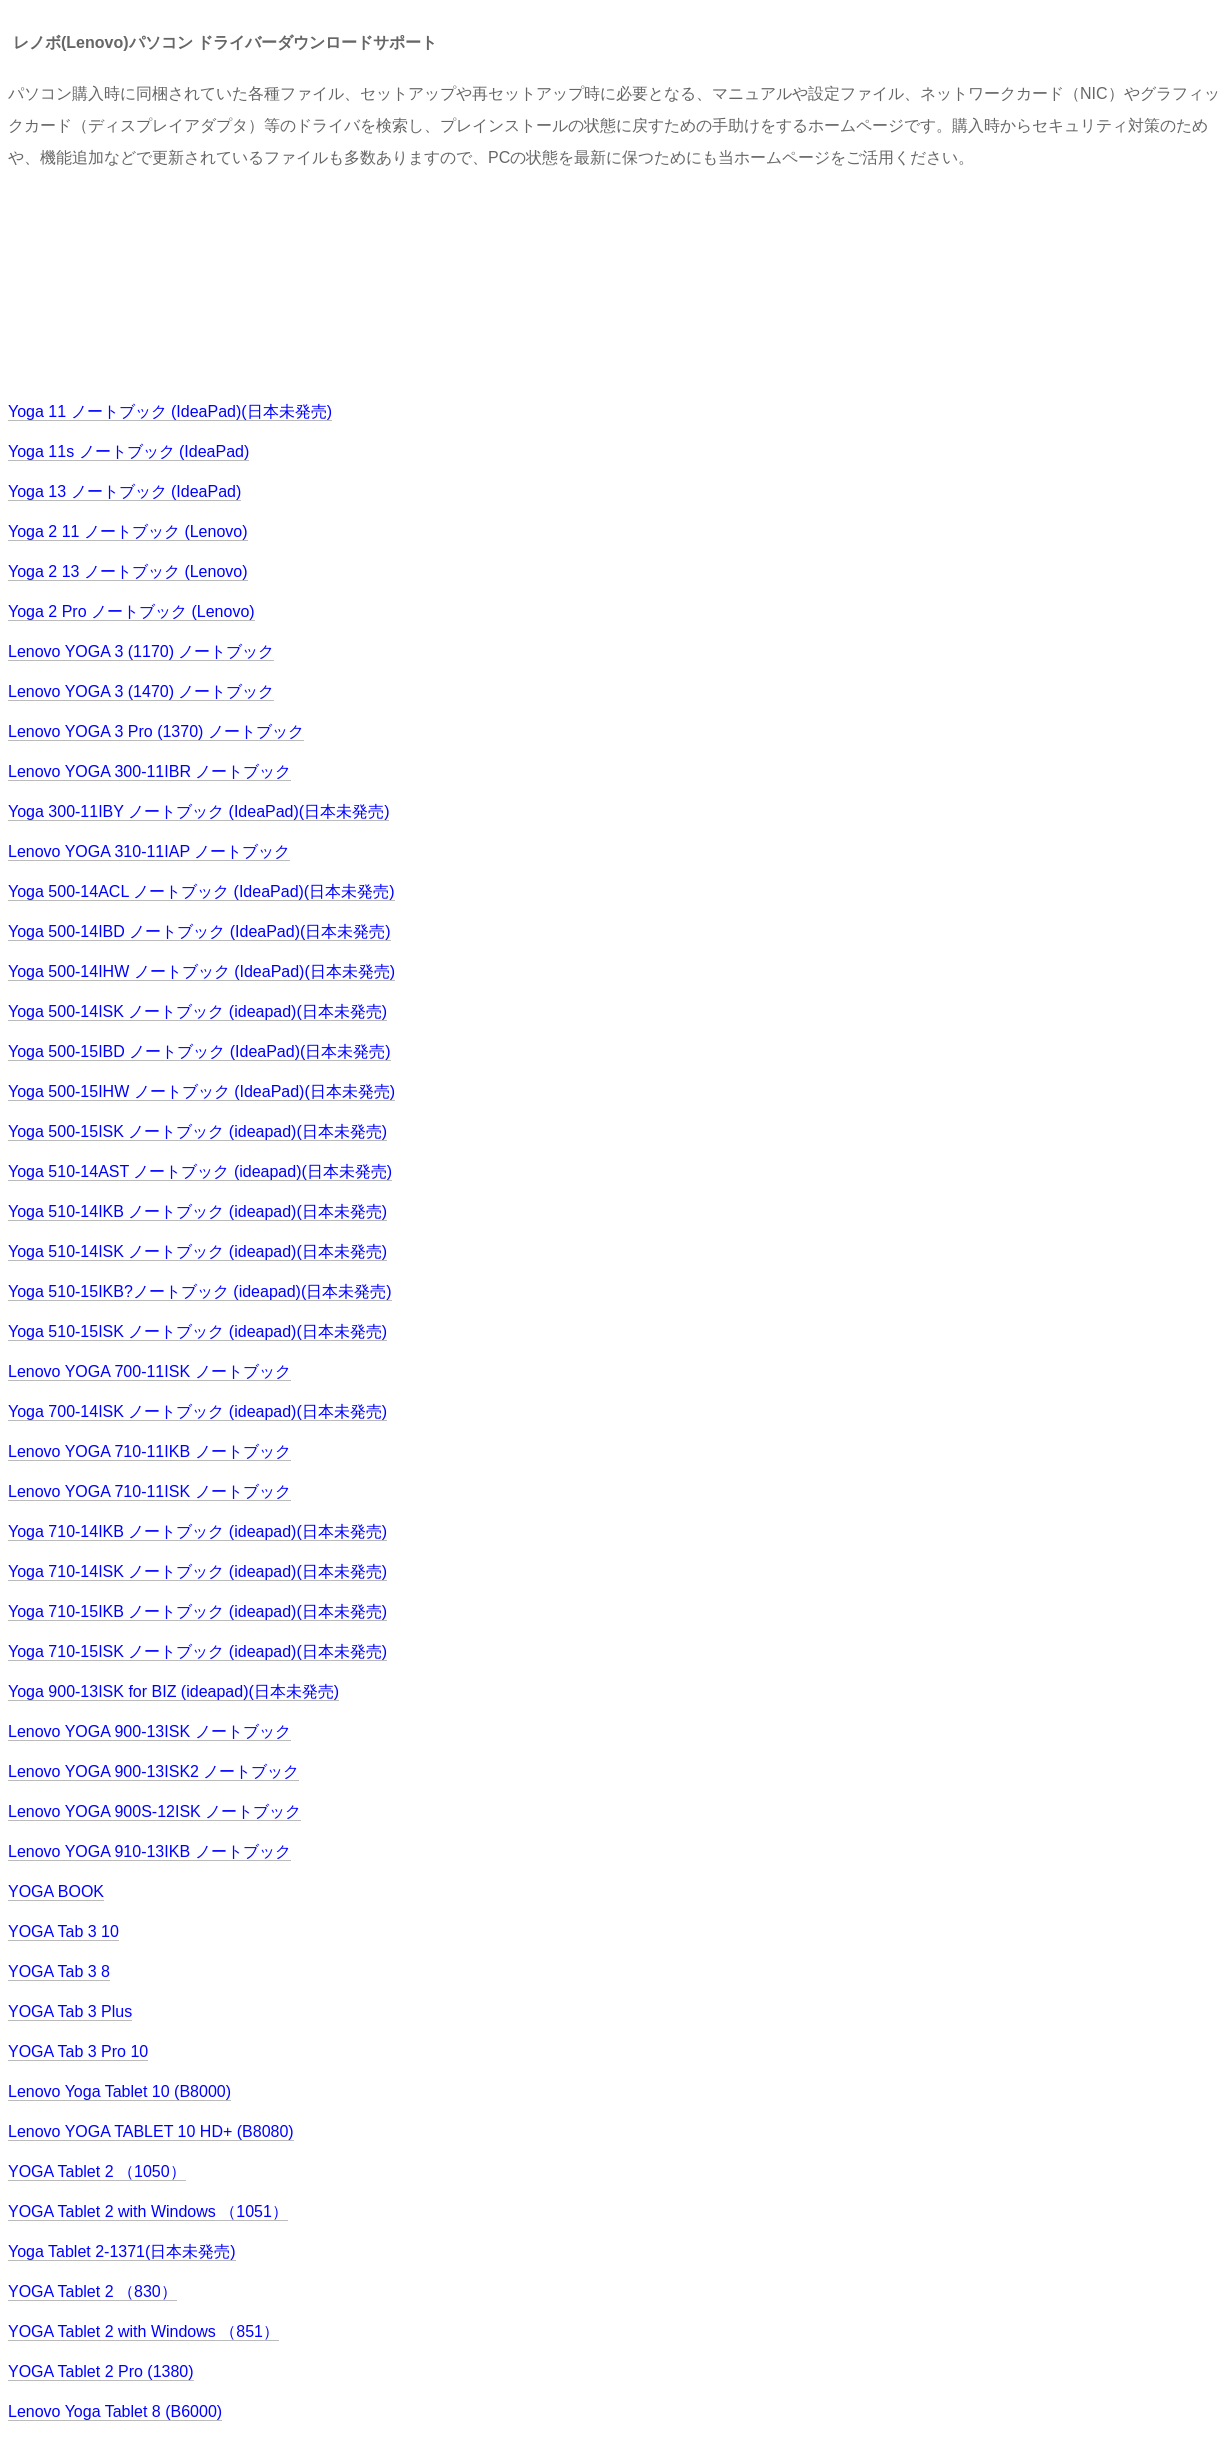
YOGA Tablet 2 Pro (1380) (101, 2371)
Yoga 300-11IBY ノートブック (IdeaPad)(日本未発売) (198, 811)
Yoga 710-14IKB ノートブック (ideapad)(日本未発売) (197, 1531)
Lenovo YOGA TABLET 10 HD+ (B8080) (151, 2131)
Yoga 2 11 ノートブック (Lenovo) (128, 531)
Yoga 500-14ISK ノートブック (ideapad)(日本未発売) (197, 1011)
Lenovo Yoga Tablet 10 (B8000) (119, 2091)
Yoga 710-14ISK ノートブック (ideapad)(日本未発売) (197, 1571)
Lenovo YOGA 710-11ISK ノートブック (149, 1491)
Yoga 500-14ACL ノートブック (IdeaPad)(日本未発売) (201, 891)
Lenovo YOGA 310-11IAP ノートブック (149, 851)
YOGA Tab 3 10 (63, 1931)
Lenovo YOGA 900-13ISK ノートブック (149, 1731)
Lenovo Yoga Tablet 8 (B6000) (115, 2411)
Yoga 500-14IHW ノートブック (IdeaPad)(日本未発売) (201, 971)
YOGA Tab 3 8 (59, 1971)
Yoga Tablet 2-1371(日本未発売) (122, 2251)
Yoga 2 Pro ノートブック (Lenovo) (131, 611)
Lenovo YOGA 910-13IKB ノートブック (149, 1851)
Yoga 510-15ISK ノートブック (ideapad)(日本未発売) (197, 1331)
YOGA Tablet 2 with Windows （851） (143, 2331)
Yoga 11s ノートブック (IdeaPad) (128, 451)
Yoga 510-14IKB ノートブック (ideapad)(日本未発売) (197, 1211)
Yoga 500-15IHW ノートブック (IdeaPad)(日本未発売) (201, 1091)
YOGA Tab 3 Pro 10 (78, 2051)
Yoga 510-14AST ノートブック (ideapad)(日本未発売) (200, 1171)
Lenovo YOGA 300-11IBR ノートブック (149, 771)
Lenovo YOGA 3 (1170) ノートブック (141, 651)
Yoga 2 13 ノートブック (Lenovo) (128, 571)
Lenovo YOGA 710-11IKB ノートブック (149, 1451)
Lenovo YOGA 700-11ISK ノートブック (149, 1371)
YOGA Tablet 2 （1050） (97, 2171)
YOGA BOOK (56, 1891)
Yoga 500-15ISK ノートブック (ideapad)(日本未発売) (197, 1131)
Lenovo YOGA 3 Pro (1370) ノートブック (156, 731)
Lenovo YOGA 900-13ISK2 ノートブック (153, 1771)
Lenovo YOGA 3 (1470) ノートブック (141, 691)
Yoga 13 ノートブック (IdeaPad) (124, 491)
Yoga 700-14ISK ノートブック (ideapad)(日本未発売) (197, 1411)
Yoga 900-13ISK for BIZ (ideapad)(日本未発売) (173, 1691)
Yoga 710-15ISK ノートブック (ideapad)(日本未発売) (197, 1651)
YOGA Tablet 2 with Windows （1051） (148, 2211)
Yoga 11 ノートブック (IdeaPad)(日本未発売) (170, 411)
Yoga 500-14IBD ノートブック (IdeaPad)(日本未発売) (199, 931)
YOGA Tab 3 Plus (70, 2011)
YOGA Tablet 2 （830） (92, 2291)
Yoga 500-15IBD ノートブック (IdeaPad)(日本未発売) (199, 1051)
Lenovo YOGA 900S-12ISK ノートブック (154, 1811)
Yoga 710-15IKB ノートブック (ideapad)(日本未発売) (197, 1611)
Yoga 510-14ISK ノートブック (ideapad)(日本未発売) (197, 1251)
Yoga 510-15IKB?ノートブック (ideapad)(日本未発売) (200, 1291)
